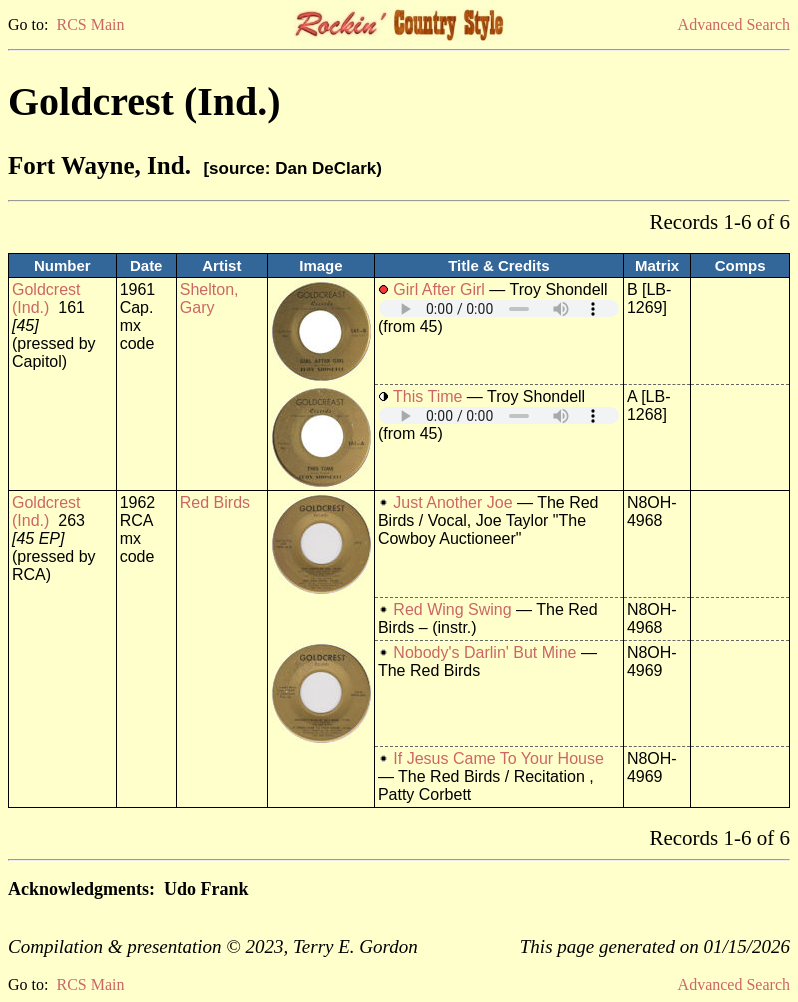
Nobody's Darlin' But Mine (484, 652)
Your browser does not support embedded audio (499, 308)
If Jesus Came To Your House (498, 758)
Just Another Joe (452, 502)
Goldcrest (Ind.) (46, 298)
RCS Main (90, 24)
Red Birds (215, 502)
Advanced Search (734, 24)
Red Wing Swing (452, 609)
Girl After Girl (439, 289)
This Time (427, 396)
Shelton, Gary (209, 298)
